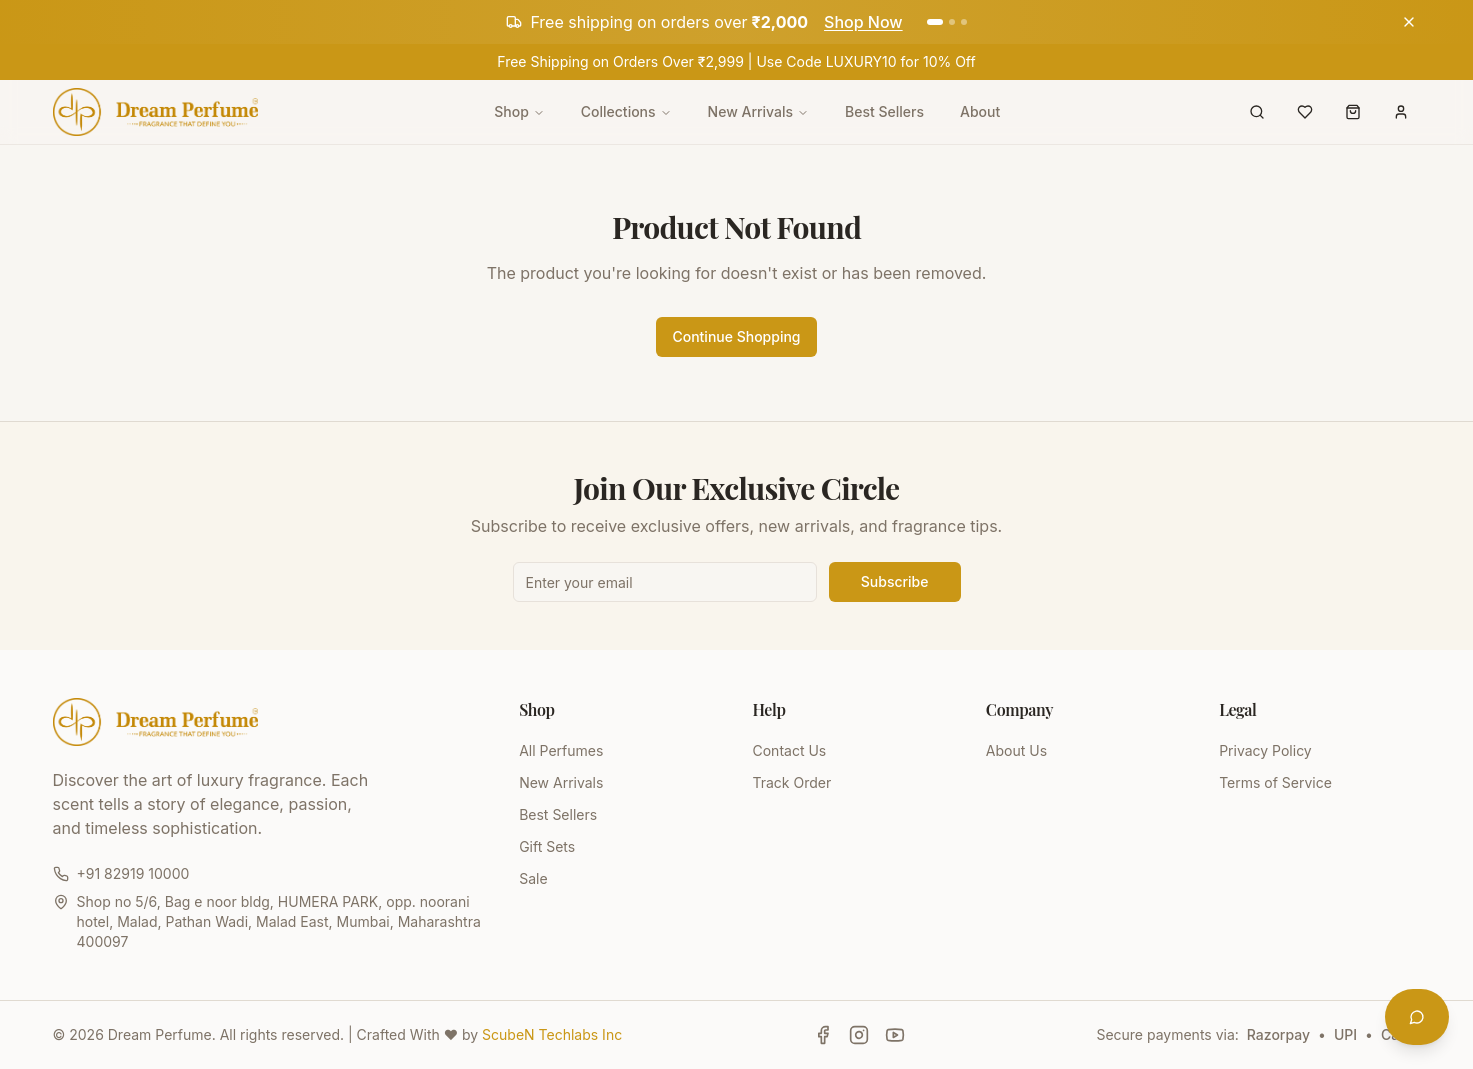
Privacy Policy (1265, 750)
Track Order (791, 782)
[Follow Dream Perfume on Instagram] (859, 1035)
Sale (533, 878)
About (980, 111)
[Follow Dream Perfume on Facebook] (823, 1035)
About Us (1016, 750)
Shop (519, 111)
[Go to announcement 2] (952, 22)
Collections (626, 111)
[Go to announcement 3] (964, 22)
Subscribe (895, 581)
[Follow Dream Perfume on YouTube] (895, 1035)
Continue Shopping (736, 336)
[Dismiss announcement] (1409, 22)
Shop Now (863, 22)
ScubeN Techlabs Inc (552, 1034)
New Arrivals (758, 111)
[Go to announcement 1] (935, 22)
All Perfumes (561, 750)
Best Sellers (884, 111)
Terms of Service (1275, 782)
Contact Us (789, 750)
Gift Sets (547, 846)
